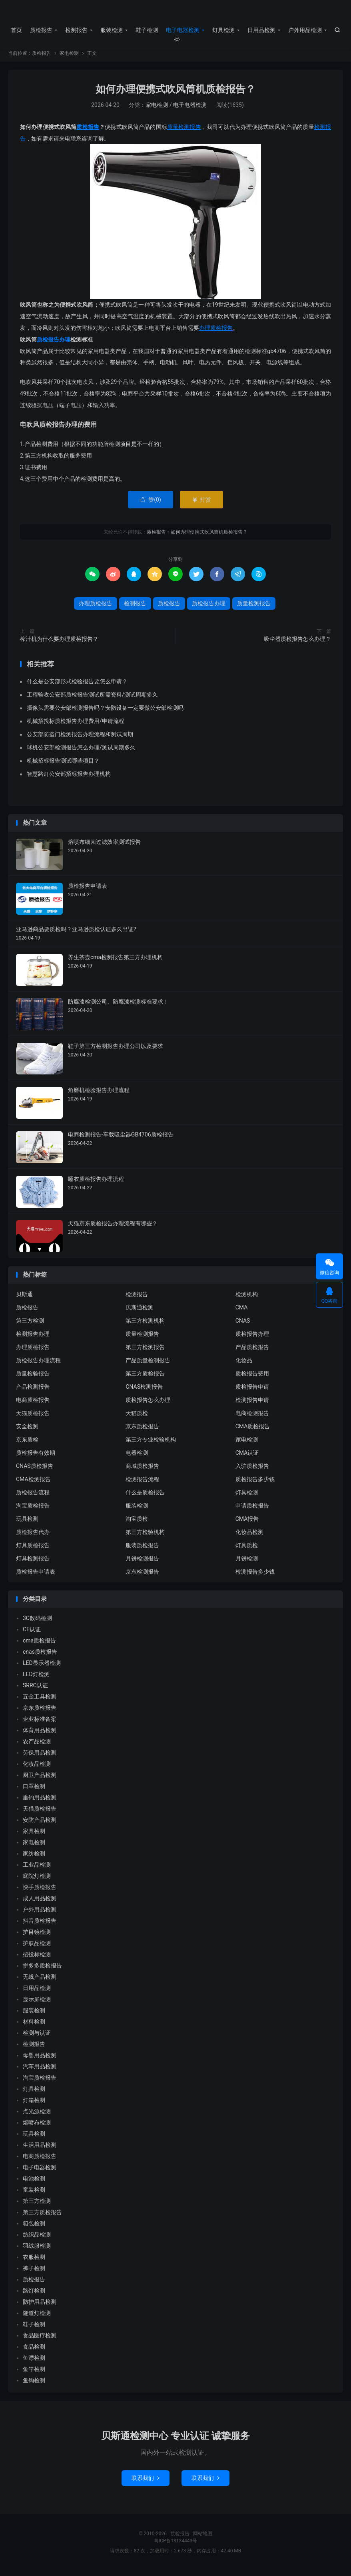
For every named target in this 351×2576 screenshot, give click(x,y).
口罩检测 (34, 1792)
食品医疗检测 (39, 2341)
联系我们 (146, 2483)
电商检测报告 (252, 1418)
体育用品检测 (39, 1736)
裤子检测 (34, 2274)
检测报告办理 (33, 1339)
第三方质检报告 (145, 1379)
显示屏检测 (37, 2005)
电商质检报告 (33, 1405)
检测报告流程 (142, 1485)
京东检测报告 (142, 1577)
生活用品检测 (39, 2150)
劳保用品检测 (39, 1758)
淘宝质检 (137, 1524)
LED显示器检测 (42, 1668)
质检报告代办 (33, 1537)
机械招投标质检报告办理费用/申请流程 (75, 726)
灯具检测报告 (33, 1564)
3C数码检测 (37, 1623)
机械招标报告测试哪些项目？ (63, 766)
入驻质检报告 (252, 1471)
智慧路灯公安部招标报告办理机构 (69, 779)
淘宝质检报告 (33, 1511)
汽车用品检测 (39, 2072)
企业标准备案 (39, 1724)
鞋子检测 (147, 30)
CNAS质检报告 (34, 1471)
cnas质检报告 (40, 1657)
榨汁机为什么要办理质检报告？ (59, 644)
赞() (150, 505)
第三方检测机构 (145, 1326)
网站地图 (202, 2539)
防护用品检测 (39, 2307)
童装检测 (34, 2195)
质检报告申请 (252, 1392)
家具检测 (34, 1836)
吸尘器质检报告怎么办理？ (297, 644)
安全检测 (27, 1432)
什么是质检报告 (145, 1498)
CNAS (242, 1326)
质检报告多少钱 (255, 1485)
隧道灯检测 (37, 2318)
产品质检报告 (252, 1352)
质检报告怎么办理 (148, 1405)
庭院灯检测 (37, 1881)
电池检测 (34, 2184)
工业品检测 (37, 1870)
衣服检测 (34, 2262)
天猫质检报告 (33, 1418)
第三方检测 (30, 1326)
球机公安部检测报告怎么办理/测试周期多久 (81, 753)
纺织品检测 (37, 2240)
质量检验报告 (33, 1379)
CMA (241, 1313)
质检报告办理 (53, 344)
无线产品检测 (39, 1982)
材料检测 (34, 2027)
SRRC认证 (35, 1691)
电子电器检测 (182, 30)
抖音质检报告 (39, 1926)
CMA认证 (247, 1458)
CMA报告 (247, 1524)
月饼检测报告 (142, 1564)
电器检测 (137, 1458)
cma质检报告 (39, 1646)
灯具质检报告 (33, 1551)
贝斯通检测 (140, 1313)
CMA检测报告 (33, 1485)
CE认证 (32, 1635)
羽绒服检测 (37, 2251)
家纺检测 (34, 1859)
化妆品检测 (249, 1537)
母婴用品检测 (39, 2061)
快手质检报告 (39, 1892)
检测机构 (246, 1300)
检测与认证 (37, 2038)
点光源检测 (37, 2117)
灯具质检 (246, 1551)
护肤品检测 (37, 1949)
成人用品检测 (39, 1904)
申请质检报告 (252, 1511)
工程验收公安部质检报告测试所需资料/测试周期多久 (92, 700)
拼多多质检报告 (42, 1971)
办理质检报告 (216, 333)
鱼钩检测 (34, 2386)
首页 (16, 30)
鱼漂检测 (34, 2363)
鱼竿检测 (34, 2374)
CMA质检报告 (252, 1432)
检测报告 (76, 30)
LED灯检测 (36, 1680)
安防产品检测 (39, 1825)
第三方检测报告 (145, 1352)
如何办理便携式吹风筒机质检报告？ (175, 94)
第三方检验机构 (145, 1537)
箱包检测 (34, 2229)
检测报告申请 (252, 1405)
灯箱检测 (34, 2105)
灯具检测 (223, 30)
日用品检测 (261, 30)
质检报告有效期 (35, 1458)
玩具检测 (27, 1524)
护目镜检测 (37, 1937)
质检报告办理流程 (38, 1366)
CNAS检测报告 (144, 1392)
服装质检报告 (142, 1551)
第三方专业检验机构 (151, 1445)
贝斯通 (24, 1300)
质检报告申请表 (35, 1577)
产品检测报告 (33, 1392)
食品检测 (34, 2352)
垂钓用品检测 (39, 1803)
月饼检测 (246, 1564)
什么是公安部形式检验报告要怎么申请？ (77, 687)
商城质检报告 (142, 1471)
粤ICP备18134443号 (175, 2546)
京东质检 (27, 1445)
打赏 (201, 505)
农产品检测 (37, 1747)
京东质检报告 (142, 1432)
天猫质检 (137, 1418)
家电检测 (69, 59)
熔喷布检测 (37, 2128)
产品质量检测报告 (148, 1366)
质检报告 (175, 12)
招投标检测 (37, 1960)
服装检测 (111, 30)
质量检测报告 (184, 132)
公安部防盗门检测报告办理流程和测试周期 (80, 740)
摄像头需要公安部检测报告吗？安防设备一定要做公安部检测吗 (105, 713)
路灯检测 (34, 2296)
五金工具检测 (39, 1702)
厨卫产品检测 (39, 1780)
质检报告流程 (33, 1498)
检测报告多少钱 (255, 1577)
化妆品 (243, 1366)
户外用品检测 (305, 30)
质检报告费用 (252, 1379)
